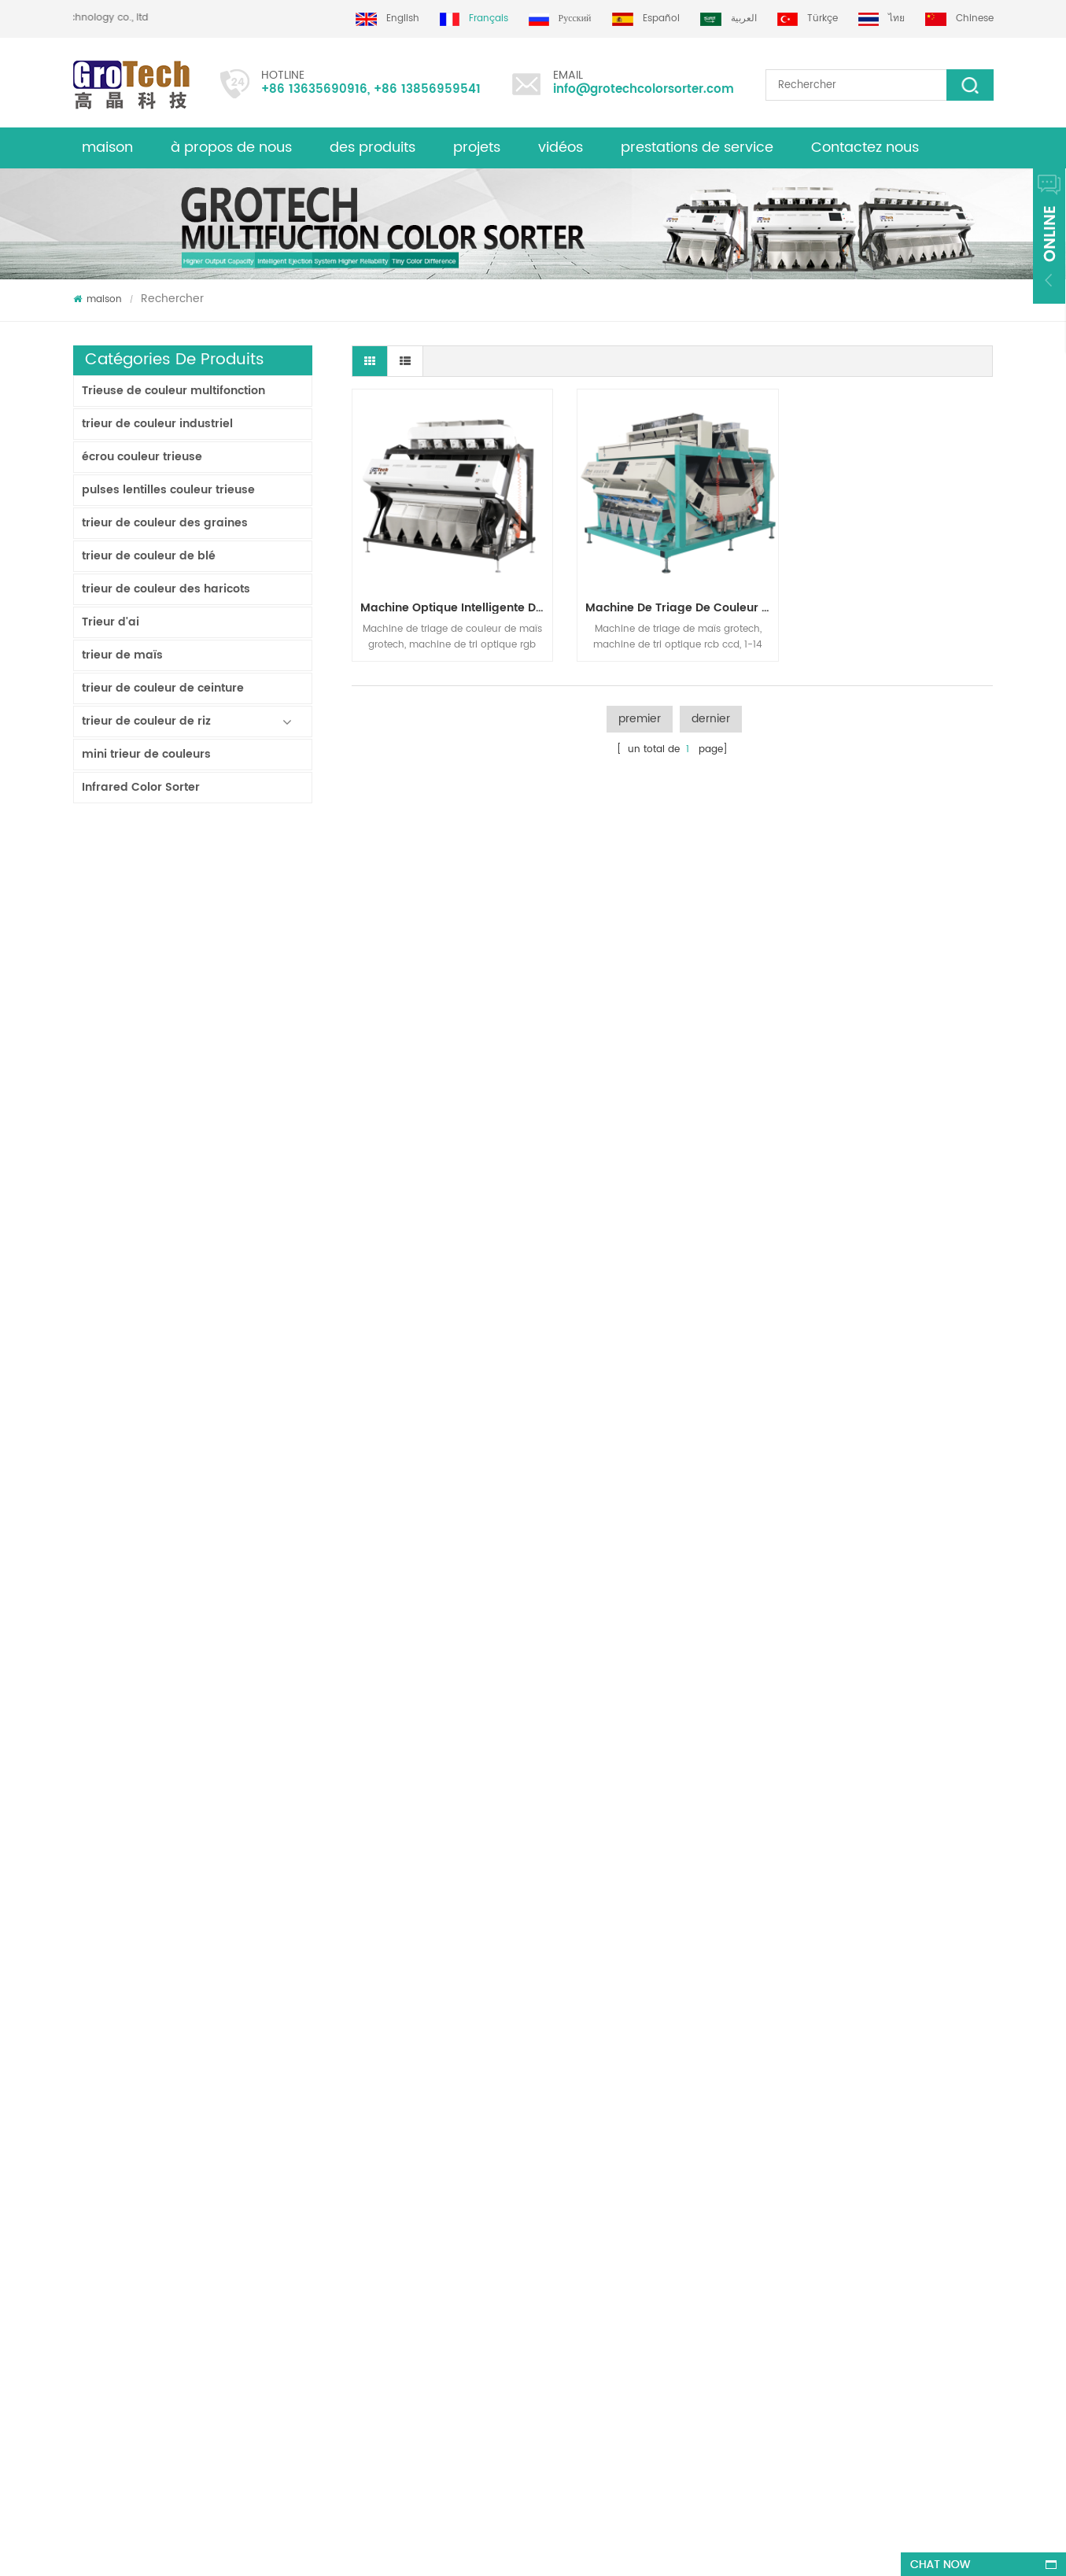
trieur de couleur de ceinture (163, 688)
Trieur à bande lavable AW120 (236, 886)
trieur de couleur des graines (165, 523)
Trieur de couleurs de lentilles (578, 2216)
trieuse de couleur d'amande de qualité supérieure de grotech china (328, 2251)
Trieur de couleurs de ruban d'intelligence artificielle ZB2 (236, 1071)
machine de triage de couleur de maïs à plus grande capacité (676, 604)
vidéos (560, 147)
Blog (83, 2171)
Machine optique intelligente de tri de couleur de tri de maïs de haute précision (454, 604)
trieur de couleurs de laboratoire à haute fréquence (236, 1809)
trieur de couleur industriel (157, 424)
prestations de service (697, 147)
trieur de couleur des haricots (166, 589)
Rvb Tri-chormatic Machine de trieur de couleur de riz (236, 1625)
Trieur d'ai (110, 622)
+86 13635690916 (314, 89)
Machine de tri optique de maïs (583, 2273)
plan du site (101, 2256)
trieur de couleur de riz (146, 721)
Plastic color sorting (556, 2301)
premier (639, 715)
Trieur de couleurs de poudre (236, 1255)
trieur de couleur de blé (149, 556)
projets (476, 147)
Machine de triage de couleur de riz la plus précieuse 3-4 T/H (236, 1902)
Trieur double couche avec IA (236, 978)
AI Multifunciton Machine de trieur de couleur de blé (236, 1717)
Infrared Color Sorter (141, 787)
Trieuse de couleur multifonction (173, 391)
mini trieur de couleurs (146, 754)
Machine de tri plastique (566, 2245)
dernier (711, 715)
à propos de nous (231, 147)
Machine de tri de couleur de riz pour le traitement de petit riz (236, 1348)
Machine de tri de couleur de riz (584, 2142)
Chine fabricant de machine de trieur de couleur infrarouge (236, 1440)
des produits (102, 2227)
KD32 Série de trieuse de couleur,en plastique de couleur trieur (236, 1532)
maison (107, 147)
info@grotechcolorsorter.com (643, 89)
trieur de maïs (122, 655)
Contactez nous (865, 147)
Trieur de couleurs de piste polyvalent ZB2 (236, 1163)
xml (81, 2199)
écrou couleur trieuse (142, 457)
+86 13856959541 (427, 89)
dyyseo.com (542, 2549)
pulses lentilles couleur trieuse (168, 490)
